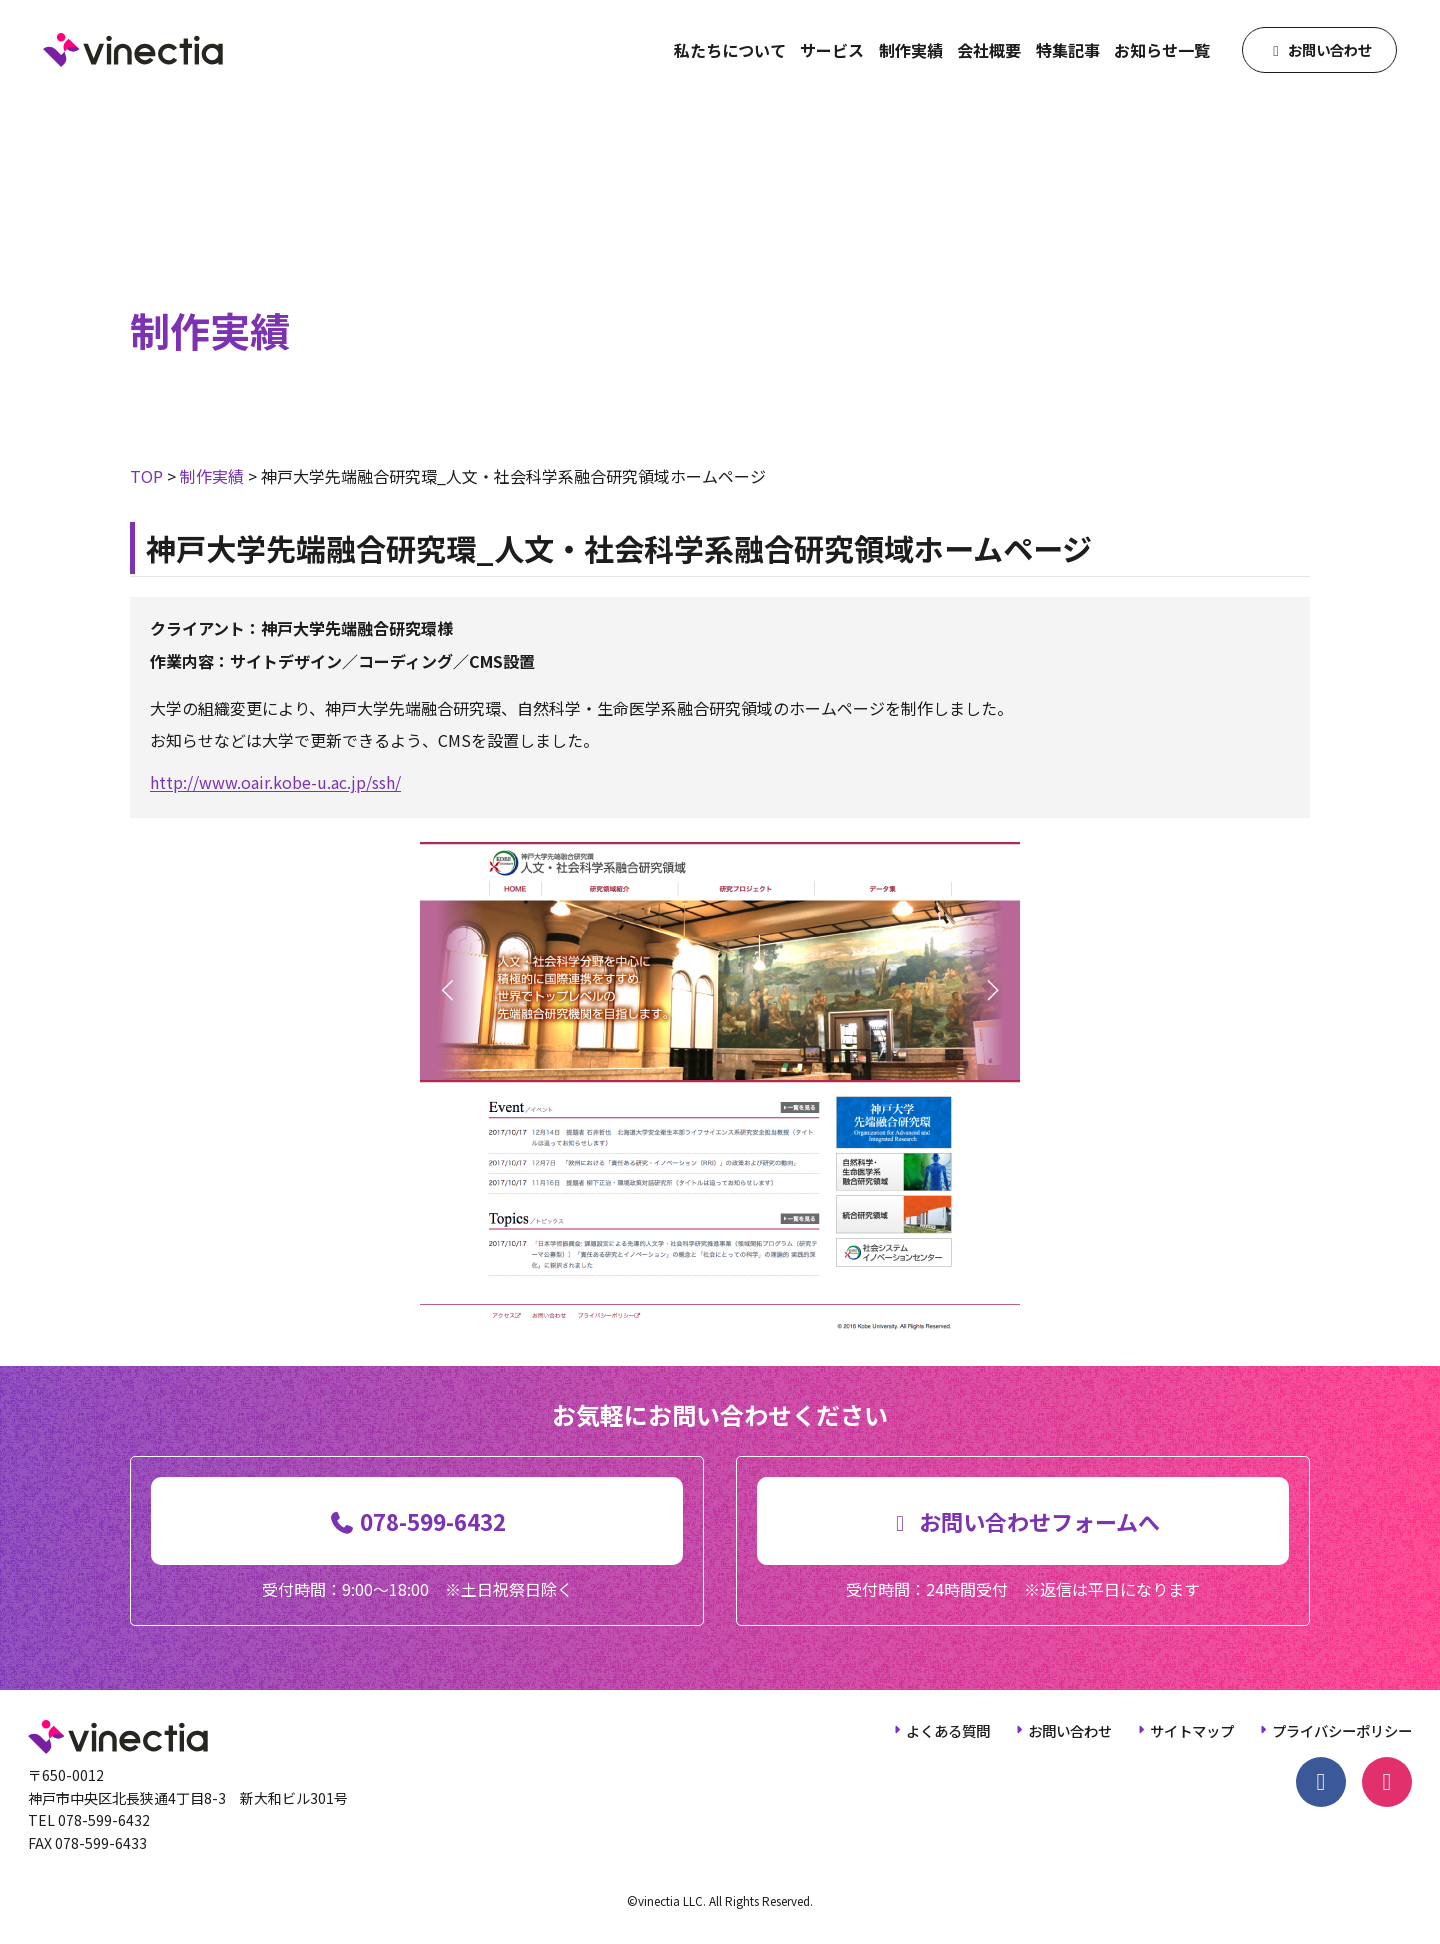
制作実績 (911, 50)
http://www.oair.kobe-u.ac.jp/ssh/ (275, 782)
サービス (832, 50)
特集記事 (1068, 50)
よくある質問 (948, 1730)
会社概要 (989, 50)
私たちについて (730, 50)
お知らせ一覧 (1162, 50)
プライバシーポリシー (1342, 1730)
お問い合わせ (1070, 1730)
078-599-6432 (104, 1820)
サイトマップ (1192, 1730)
